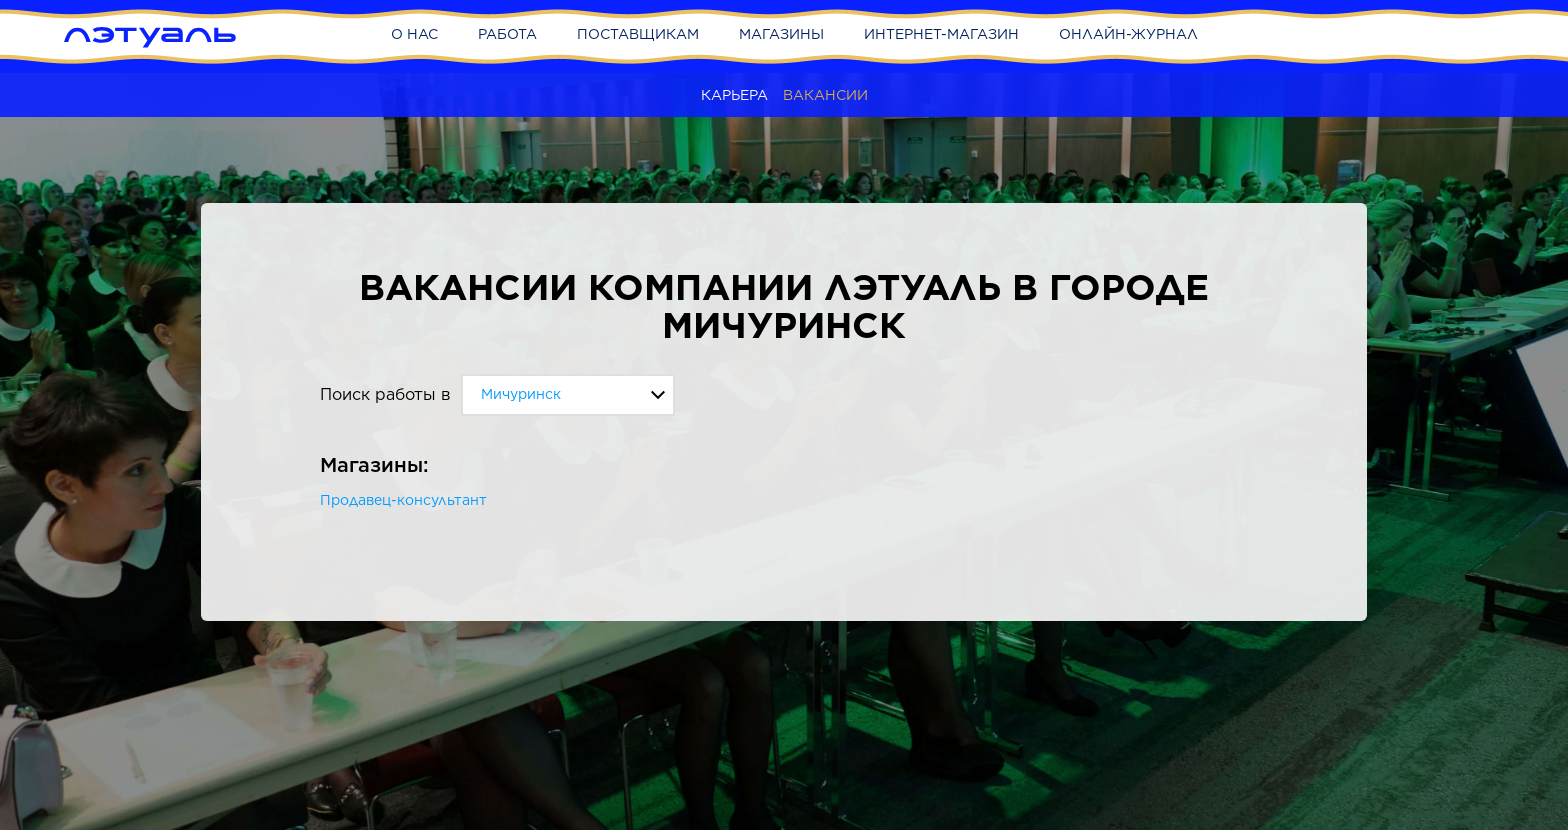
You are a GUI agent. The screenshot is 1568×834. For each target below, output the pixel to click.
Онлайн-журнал (1128, 34)
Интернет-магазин (941, 34)
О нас (414, 34)
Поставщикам (638, 34)
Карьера (734, 95)
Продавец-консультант (403, 500)
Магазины (781, 34)
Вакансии (825, 95)
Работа (507, 34)
